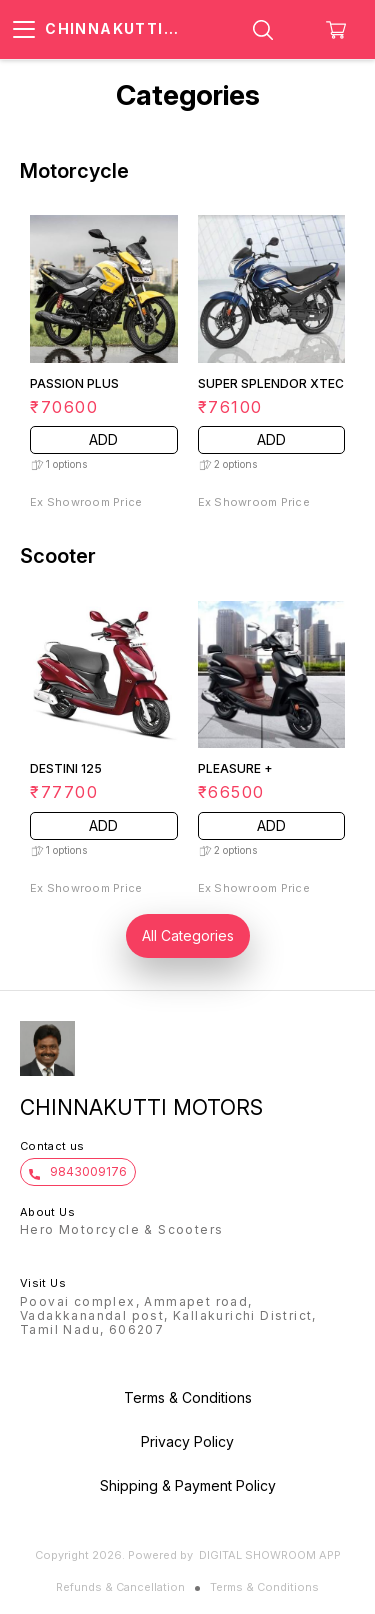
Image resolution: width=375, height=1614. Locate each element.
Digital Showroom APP (270, 1555)
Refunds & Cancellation (120, 1587)
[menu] (24, 30)
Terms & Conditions (264, 1587)
